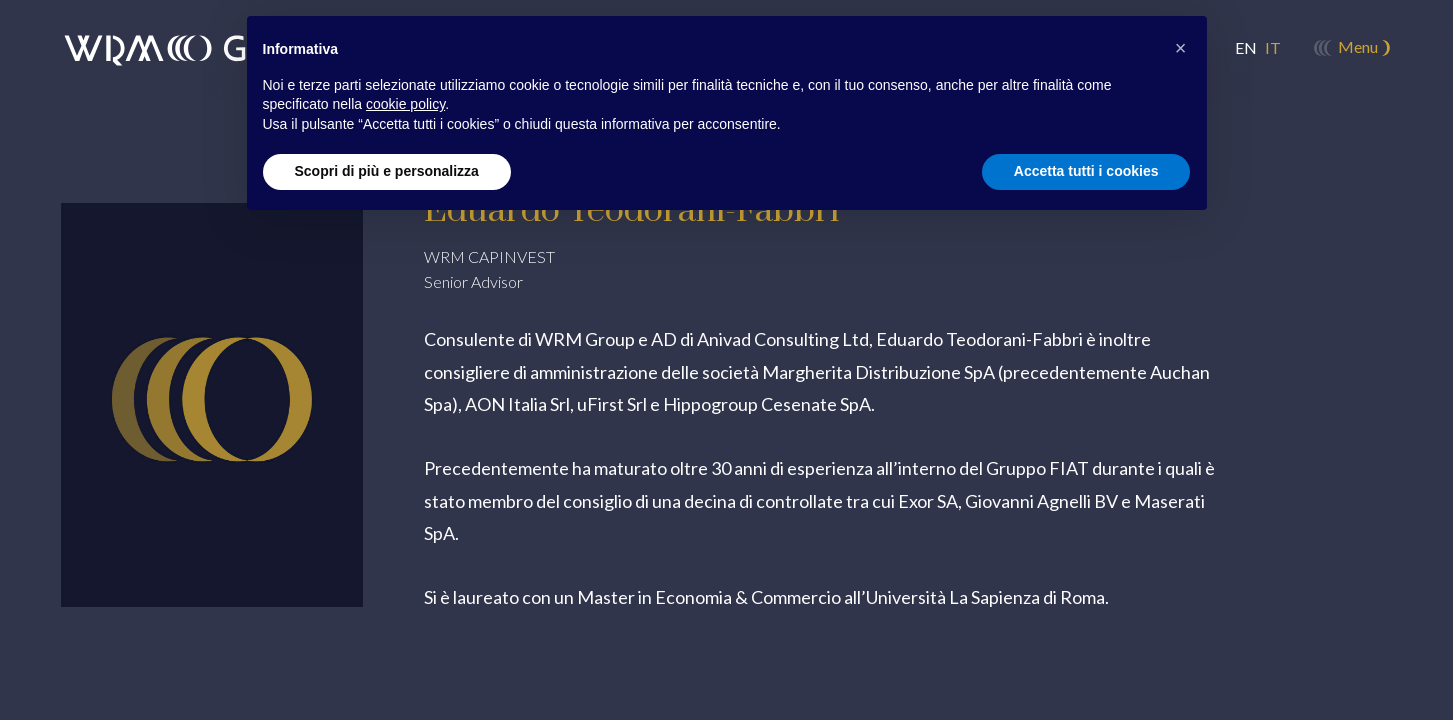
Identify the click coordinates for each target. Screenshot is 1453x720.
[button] (1181, 48)
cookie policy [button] (405, 104)
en (1246, 47)
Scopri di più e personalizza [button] (387, 171)
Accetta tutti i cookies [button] (1086, 171)
